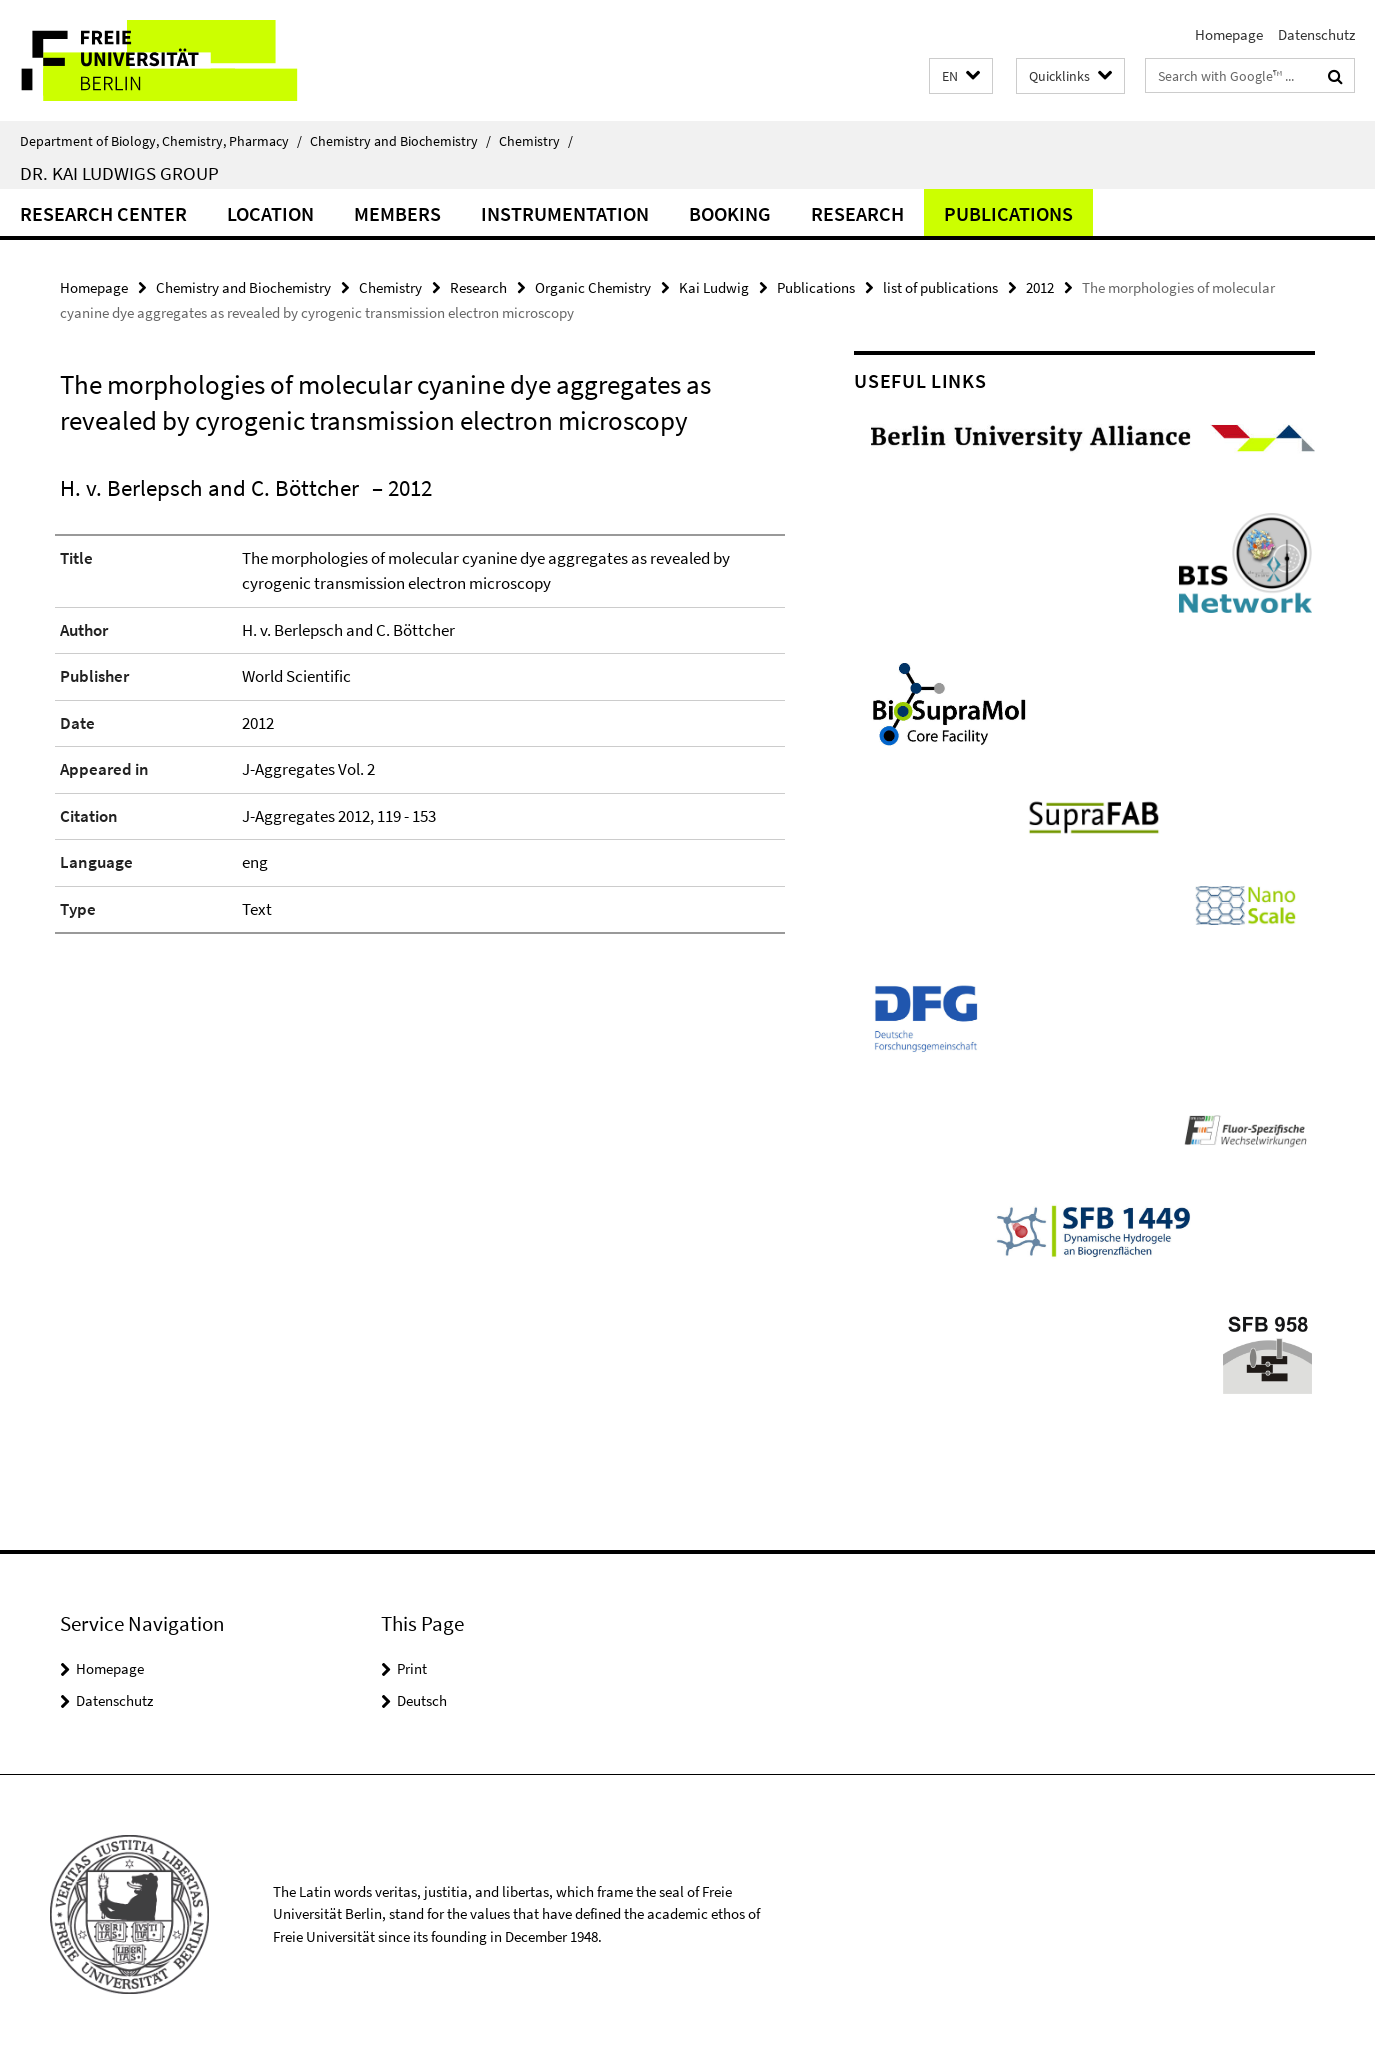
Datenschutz (1316, 34)
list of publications (940, 287)
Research (857, 213)
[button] (961, 76)
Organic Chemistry (593, 287)
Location (270, 213)
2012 (1040, 287)
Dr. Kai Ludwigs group (119, 173)
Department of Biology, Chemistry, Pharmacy (161, 141)
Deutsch (422, 1700)
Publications (1008, 213)
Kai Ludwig (714, 287)
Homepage (1229, 34)
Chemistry (536, 141)
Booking (730, 213)
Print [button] (412, 1668)
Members (397, 213)
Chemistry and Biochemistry (400, 141)
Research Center (103, 213)
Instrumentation (565, 213)
